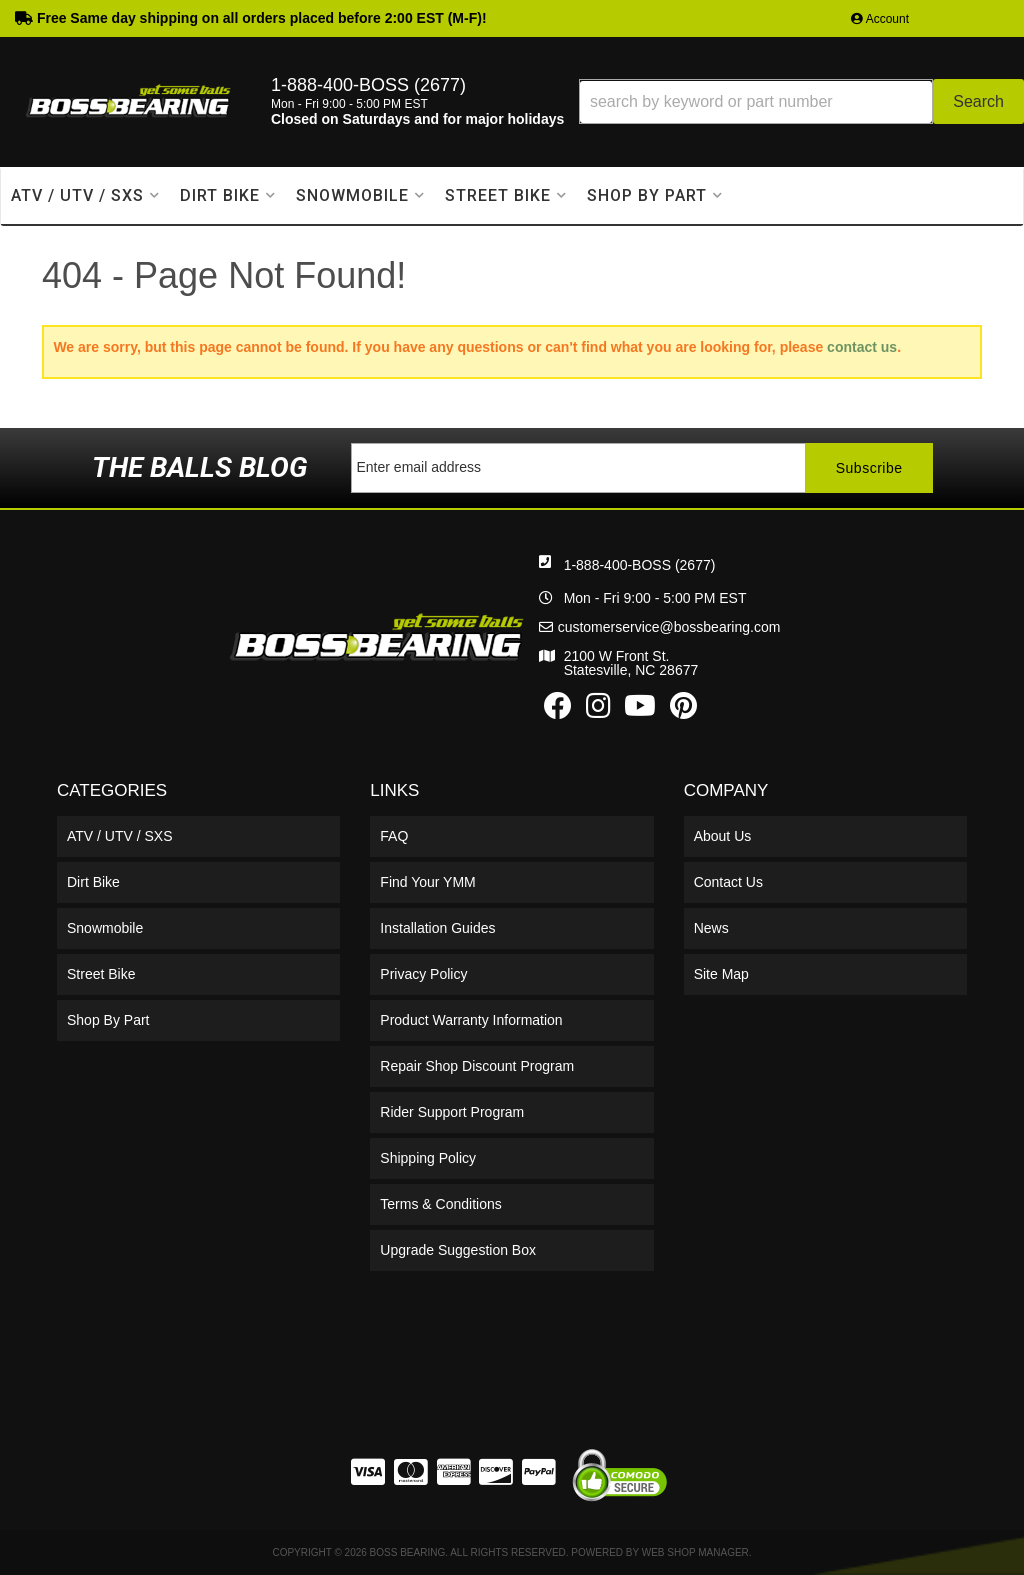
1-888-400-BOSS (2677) (640, 565)
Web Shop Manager (695, 1552)
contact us (862, 347)
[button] (801, 101)
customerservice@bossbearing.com (669, 627)
